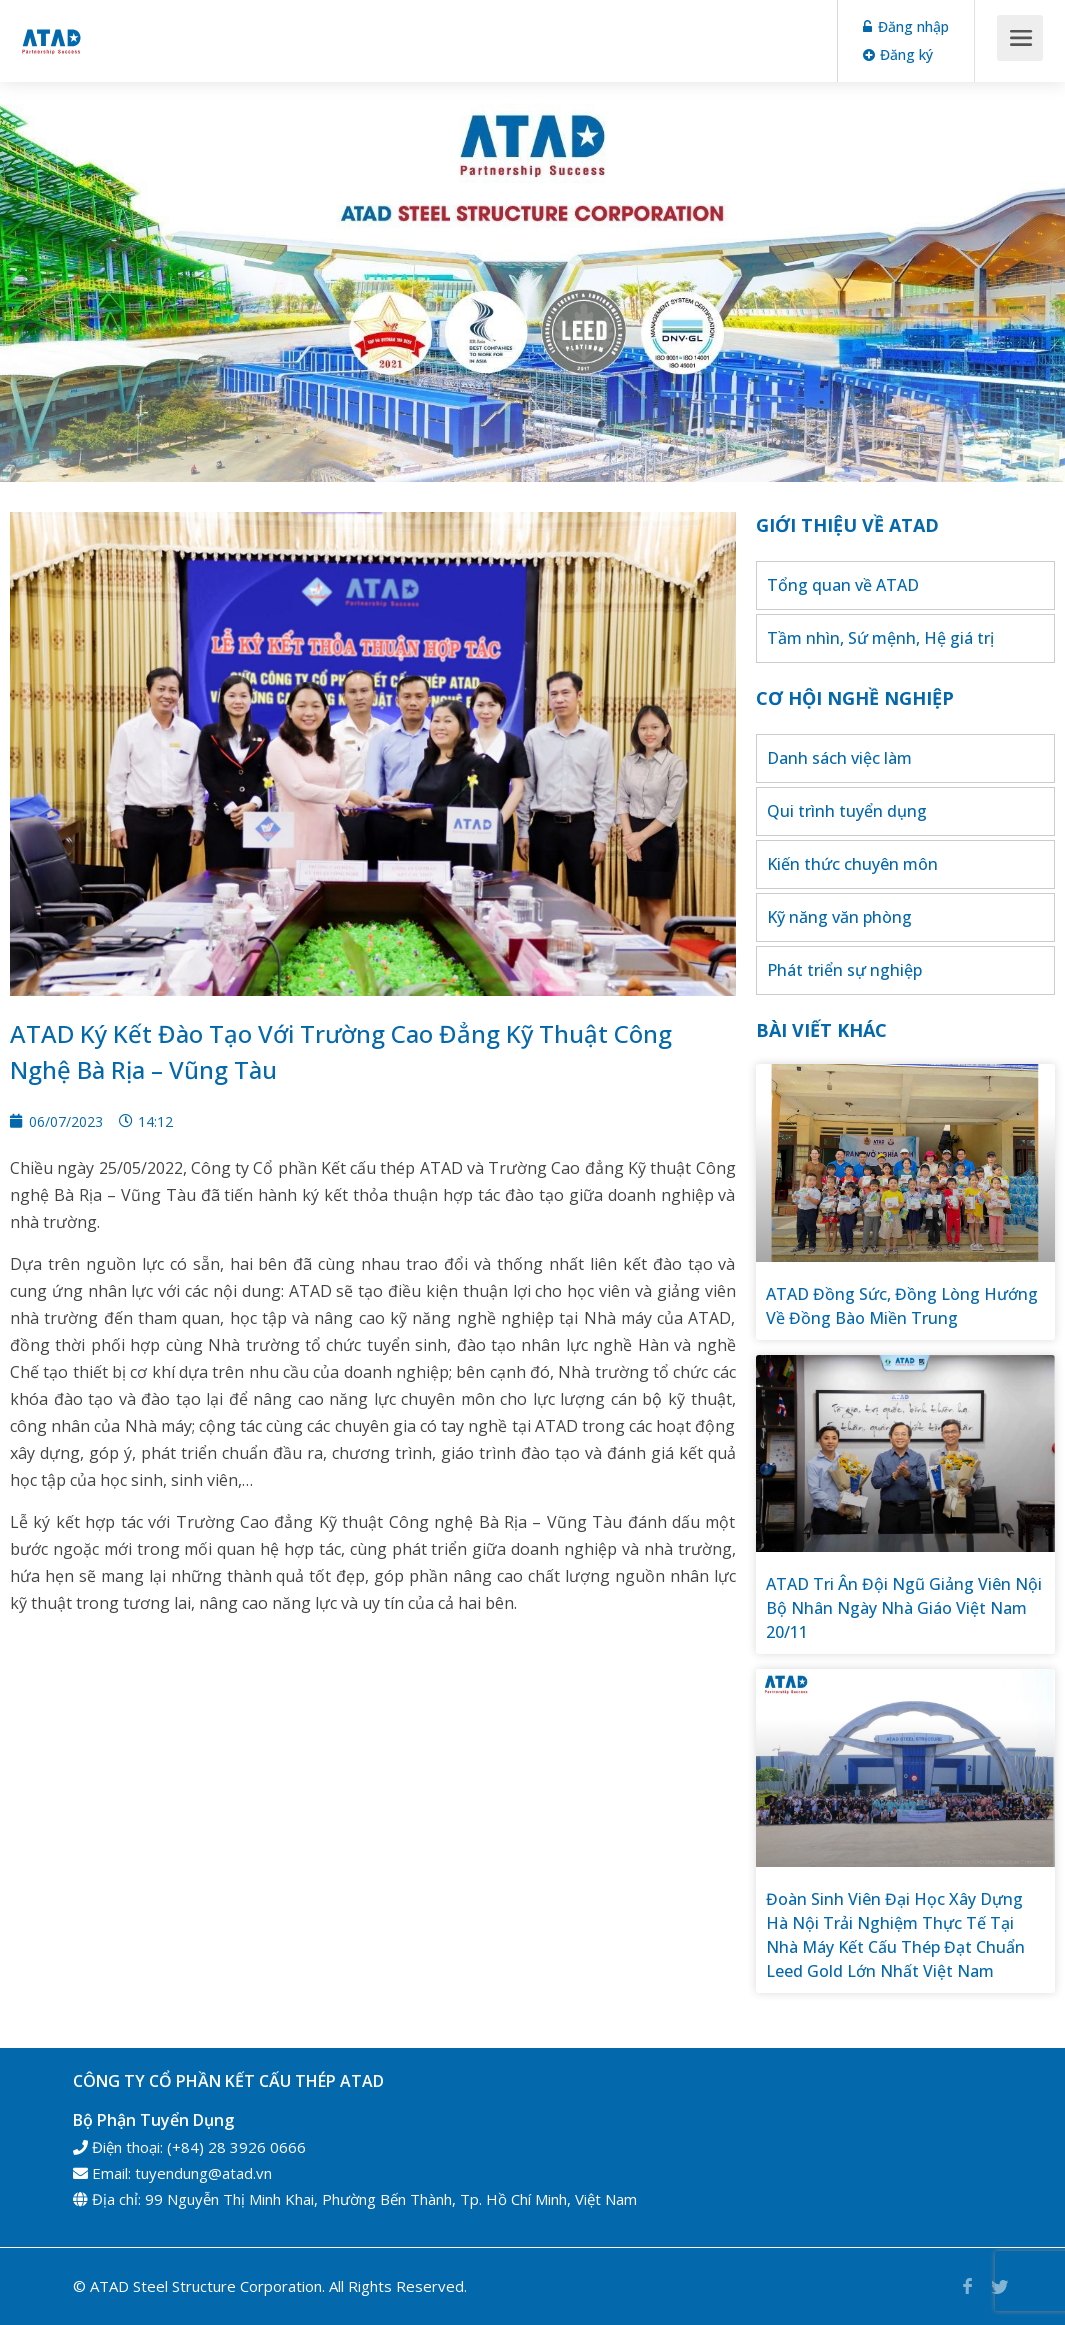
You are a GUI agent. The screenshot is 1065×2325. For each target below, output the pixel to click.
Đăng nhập (906, 26)
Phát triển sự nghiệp (844, 970)
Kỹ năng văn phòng (839, 917)
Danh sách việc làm (839, 758)
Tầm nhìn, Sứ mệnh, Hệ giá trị (880, 638)
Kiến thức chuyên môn (852, 864)
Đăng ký (898, 54)
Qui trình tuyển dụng (847, 811)
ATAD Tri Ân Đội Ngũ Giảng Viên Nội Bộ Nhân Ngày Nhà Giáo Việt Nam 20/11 (904, 1608)
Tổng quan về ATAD (843, 585)
